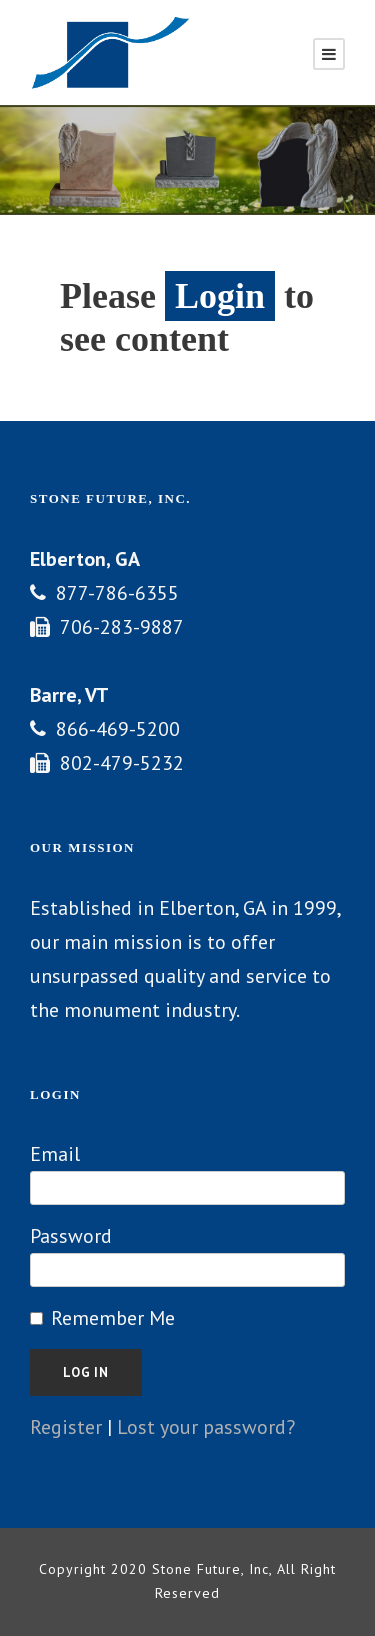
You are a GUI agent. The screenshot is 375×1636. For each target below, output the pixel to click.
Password (71, 1236)
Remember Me (113, 1318)
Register (66, 1427)
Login (220, 296)
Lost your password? (206, 1427)
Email (55, 1154)
